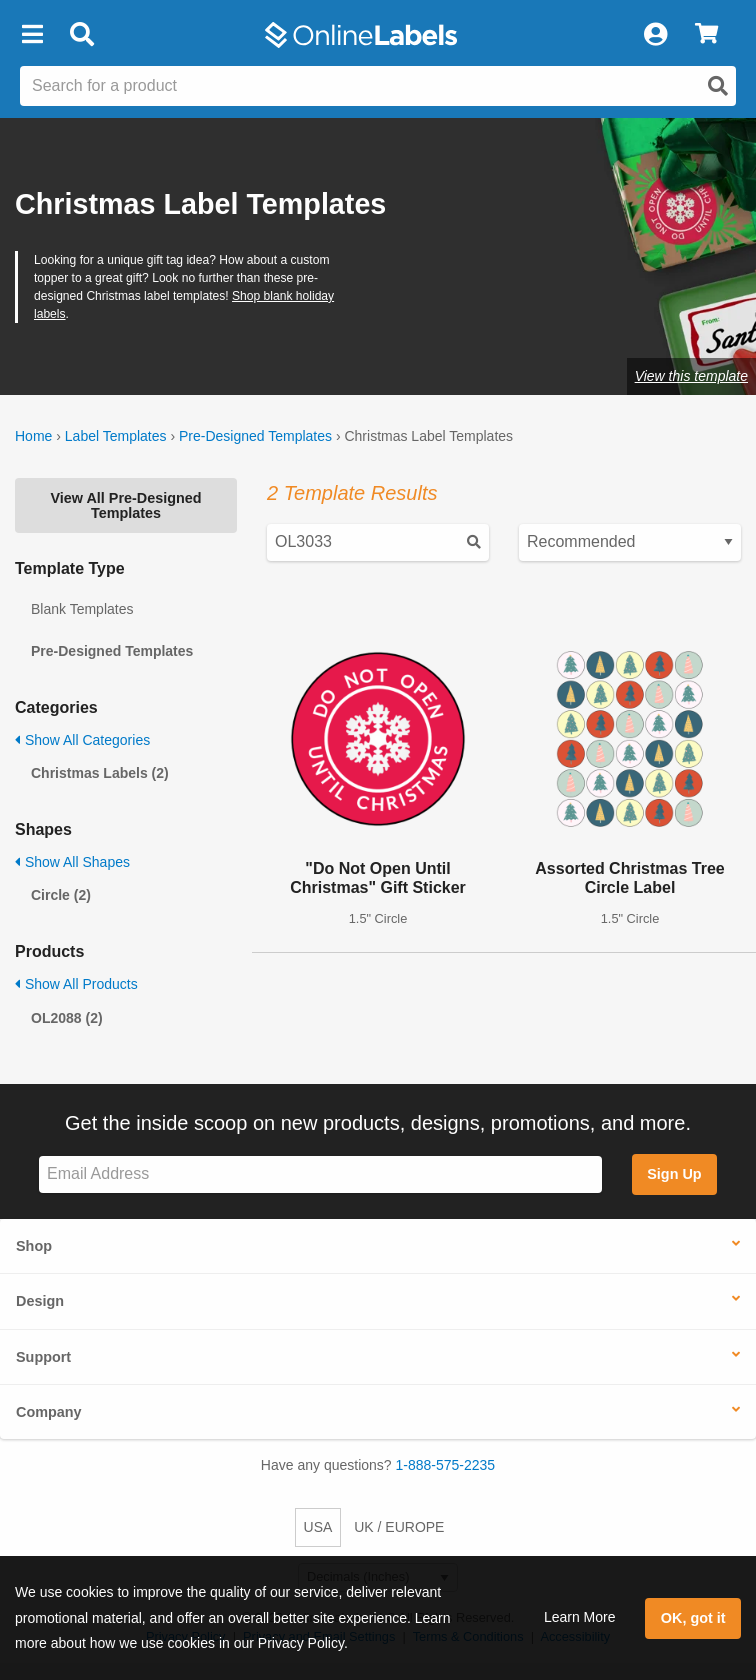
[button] (32, 35)
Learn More (580, 1617)
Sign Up (674, 1174)
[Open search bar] (81, 35)
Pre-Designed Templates (255, 436)
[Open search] (718, 86)
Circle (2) (61, 895)
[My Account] (655, 35)
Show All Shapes (72, 862)
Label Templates (116, 436)
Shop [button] (34, 1246)
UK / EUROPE (399, 1527)
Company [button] (49, 1412)
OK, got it (693, 1618)
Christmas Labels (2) (100, 773)
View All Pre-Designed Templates (125, 505)
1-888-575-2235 (446, 1465)
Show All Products (76, 984)
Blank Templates (82, 609)
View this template (691, 376)
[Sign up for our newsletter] (320, 1174)
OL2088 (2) (67, 1018)
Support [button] (43, 1357)
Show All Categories (82, 740)
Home (33, 436)
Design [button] (40, 1301)
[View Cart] (706, 35)
